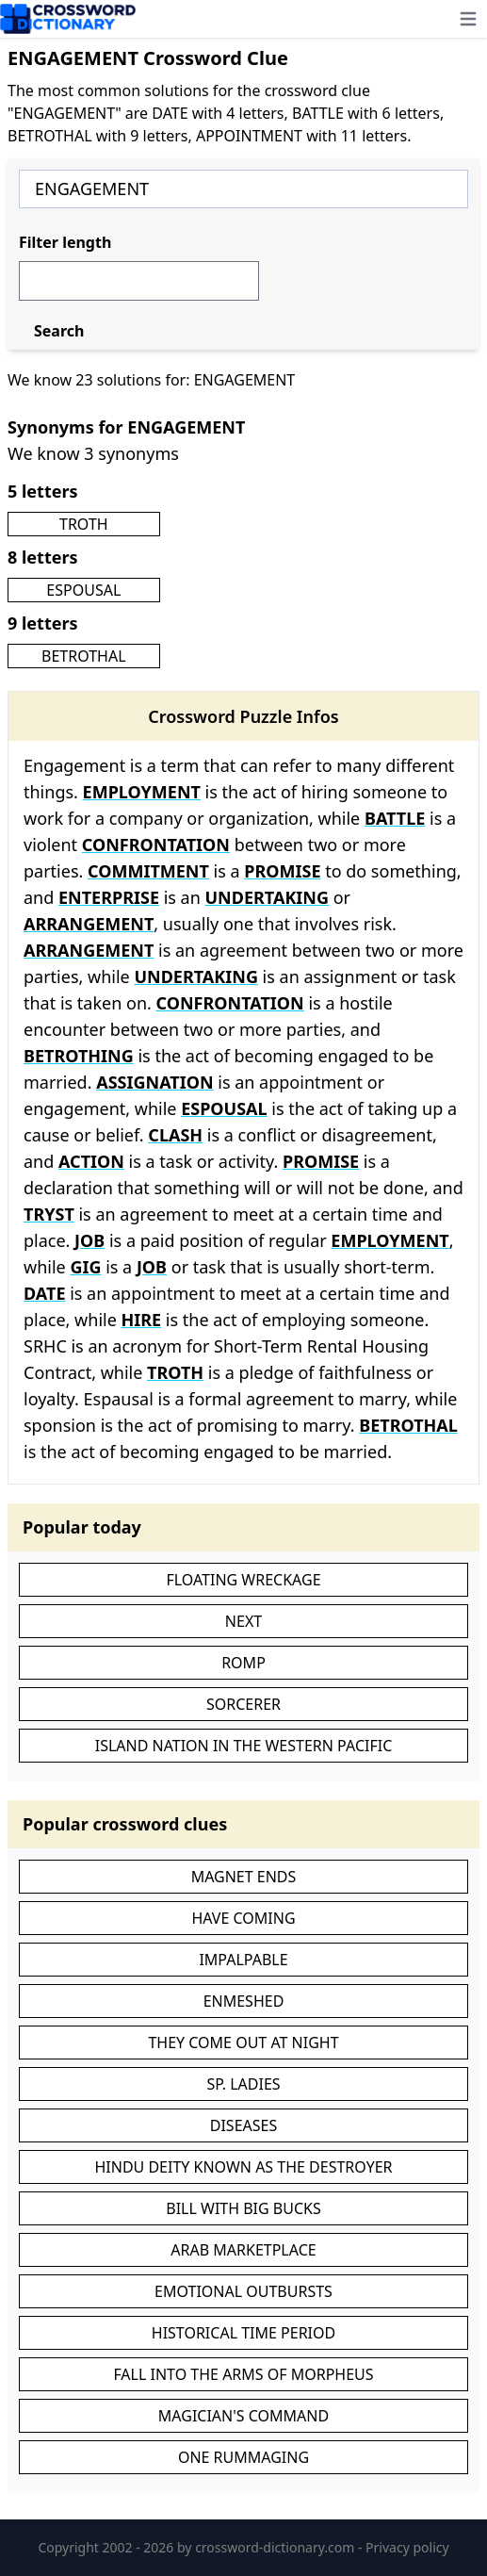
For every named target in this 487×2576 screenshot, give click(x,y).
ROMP (243, 1662)
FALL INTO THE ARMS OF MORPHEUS (243, 2374)
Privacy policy (407, 2547)
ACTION (91, 1161)
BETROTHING (79, 1055)
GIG (85, 1266)
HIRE (142, 1319)
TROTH (83, 524)
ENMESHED (243, 2001)
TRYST (49, 1214)
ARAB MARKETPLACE (243, 2250)
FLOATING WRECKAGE (243, 1579)
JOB (89, 1240)
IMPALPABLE (243, 1959)
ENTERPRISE (108, 897)
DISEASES (243, 2125)
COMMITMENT (148, 871)
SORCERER (243, 1704)
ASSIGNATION (154, 1082)
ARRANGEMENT (89, 923)
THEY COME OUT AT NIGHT (243, 2042)
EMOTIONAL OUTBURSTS (243, 2291)
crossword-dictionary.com (276, 2547)
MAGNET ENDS (244, 1876)
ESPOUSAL (83, 590)
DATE (44, 1293)
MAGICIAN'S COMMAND (243, 2415)
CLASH (175, 1135)
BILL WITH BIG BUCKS (243, 2208)
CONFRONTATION (156, 844)
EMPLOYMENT (142, 791)
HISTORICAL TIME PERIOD (243, 2332)
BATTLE (395, 818)
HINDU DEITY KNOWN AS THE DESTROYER (243, 2167)
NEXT (243, 1621)
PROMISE (282, 871)
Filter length (65, 242)
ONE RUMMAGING (243, 2457)
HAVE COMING (243, 1918)
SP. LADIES (243, 2084)
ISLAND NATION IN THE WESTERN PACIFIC (244, 1745)
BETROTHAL (83, 656)
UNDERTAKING (267, 897)
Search (59, 330)
